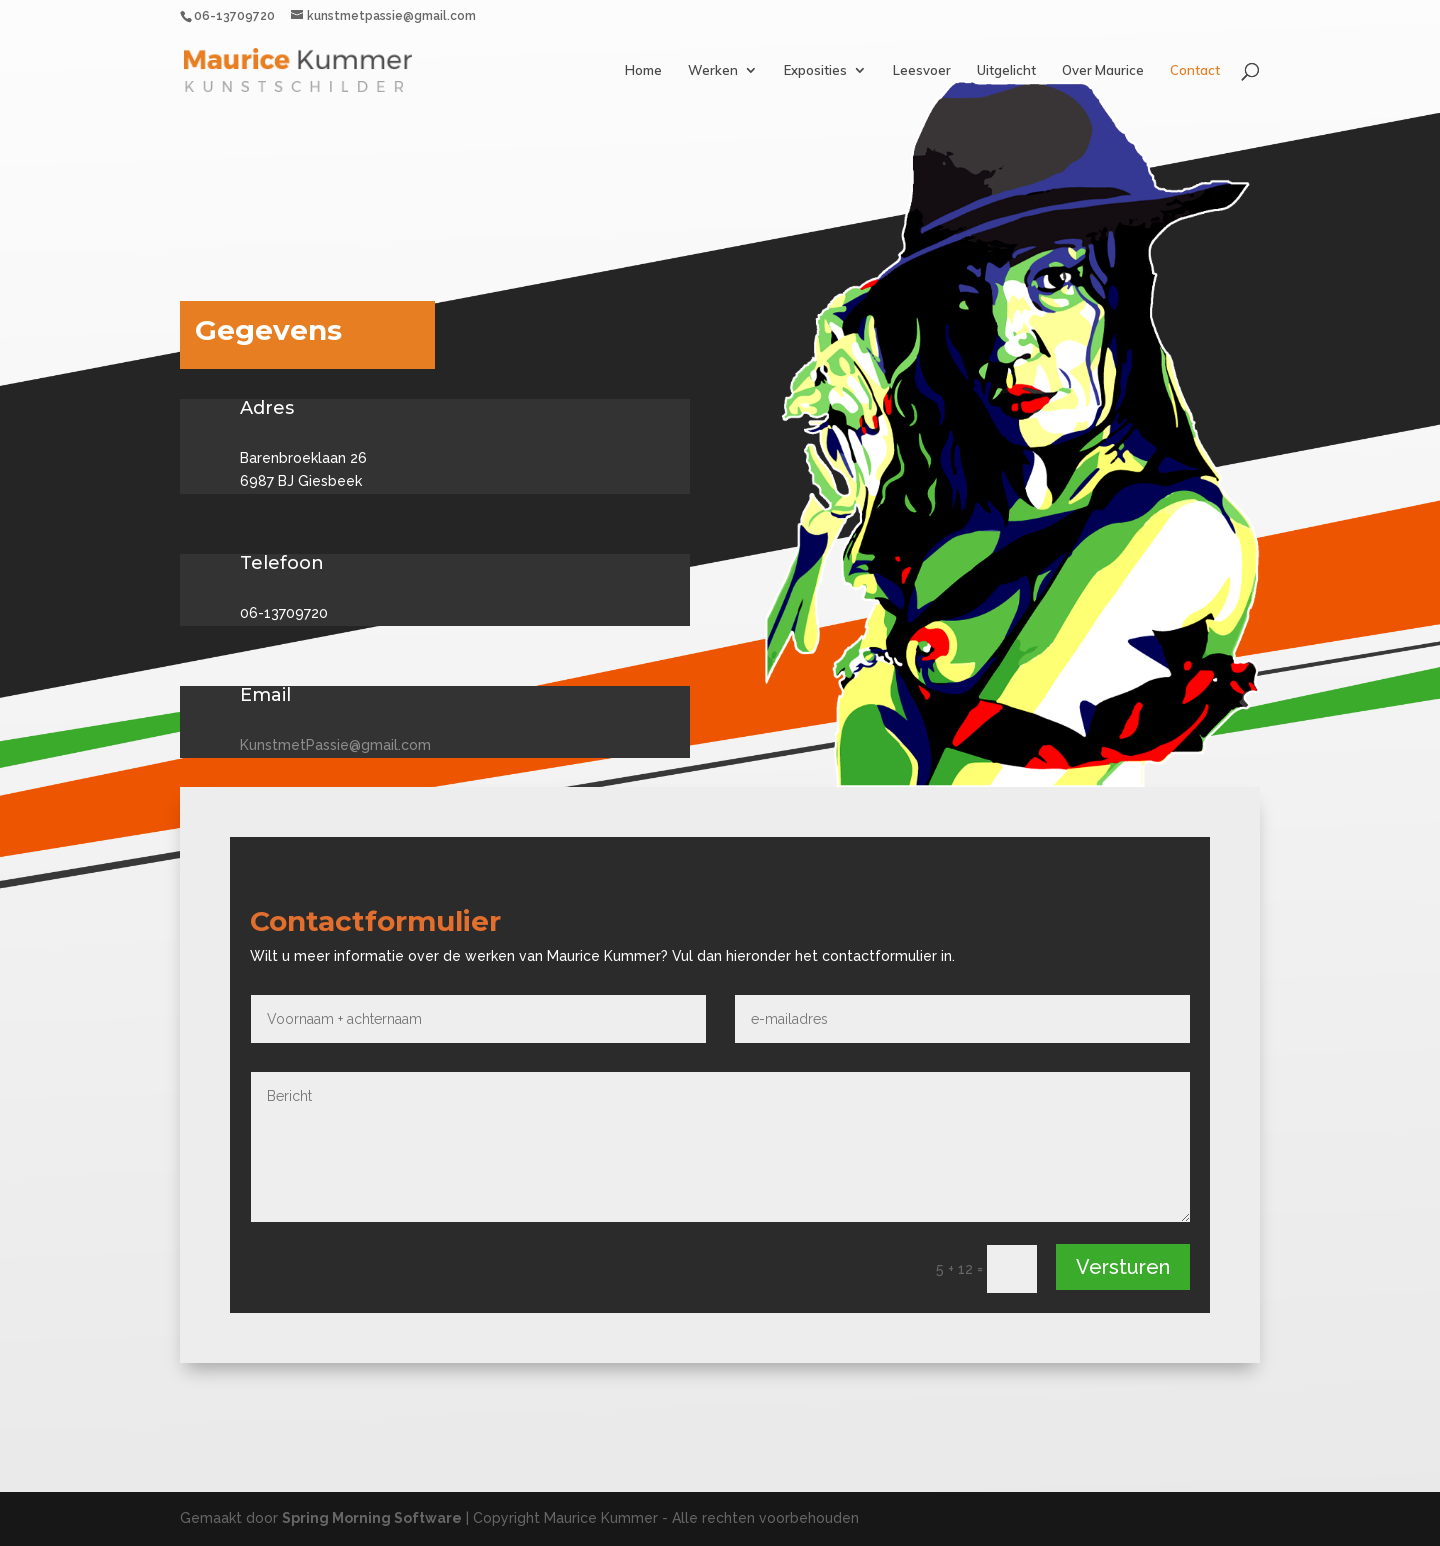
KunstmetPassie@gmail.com (335, 745)
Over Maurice (1103, 70)
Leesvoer (922, 70)
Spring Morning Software (372, 1518)
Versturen (1123, 1267)
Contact (1195, 70)
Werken (713, 70)
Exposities (815, 70)
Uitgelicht (1006, 70)
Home (643, 70)
